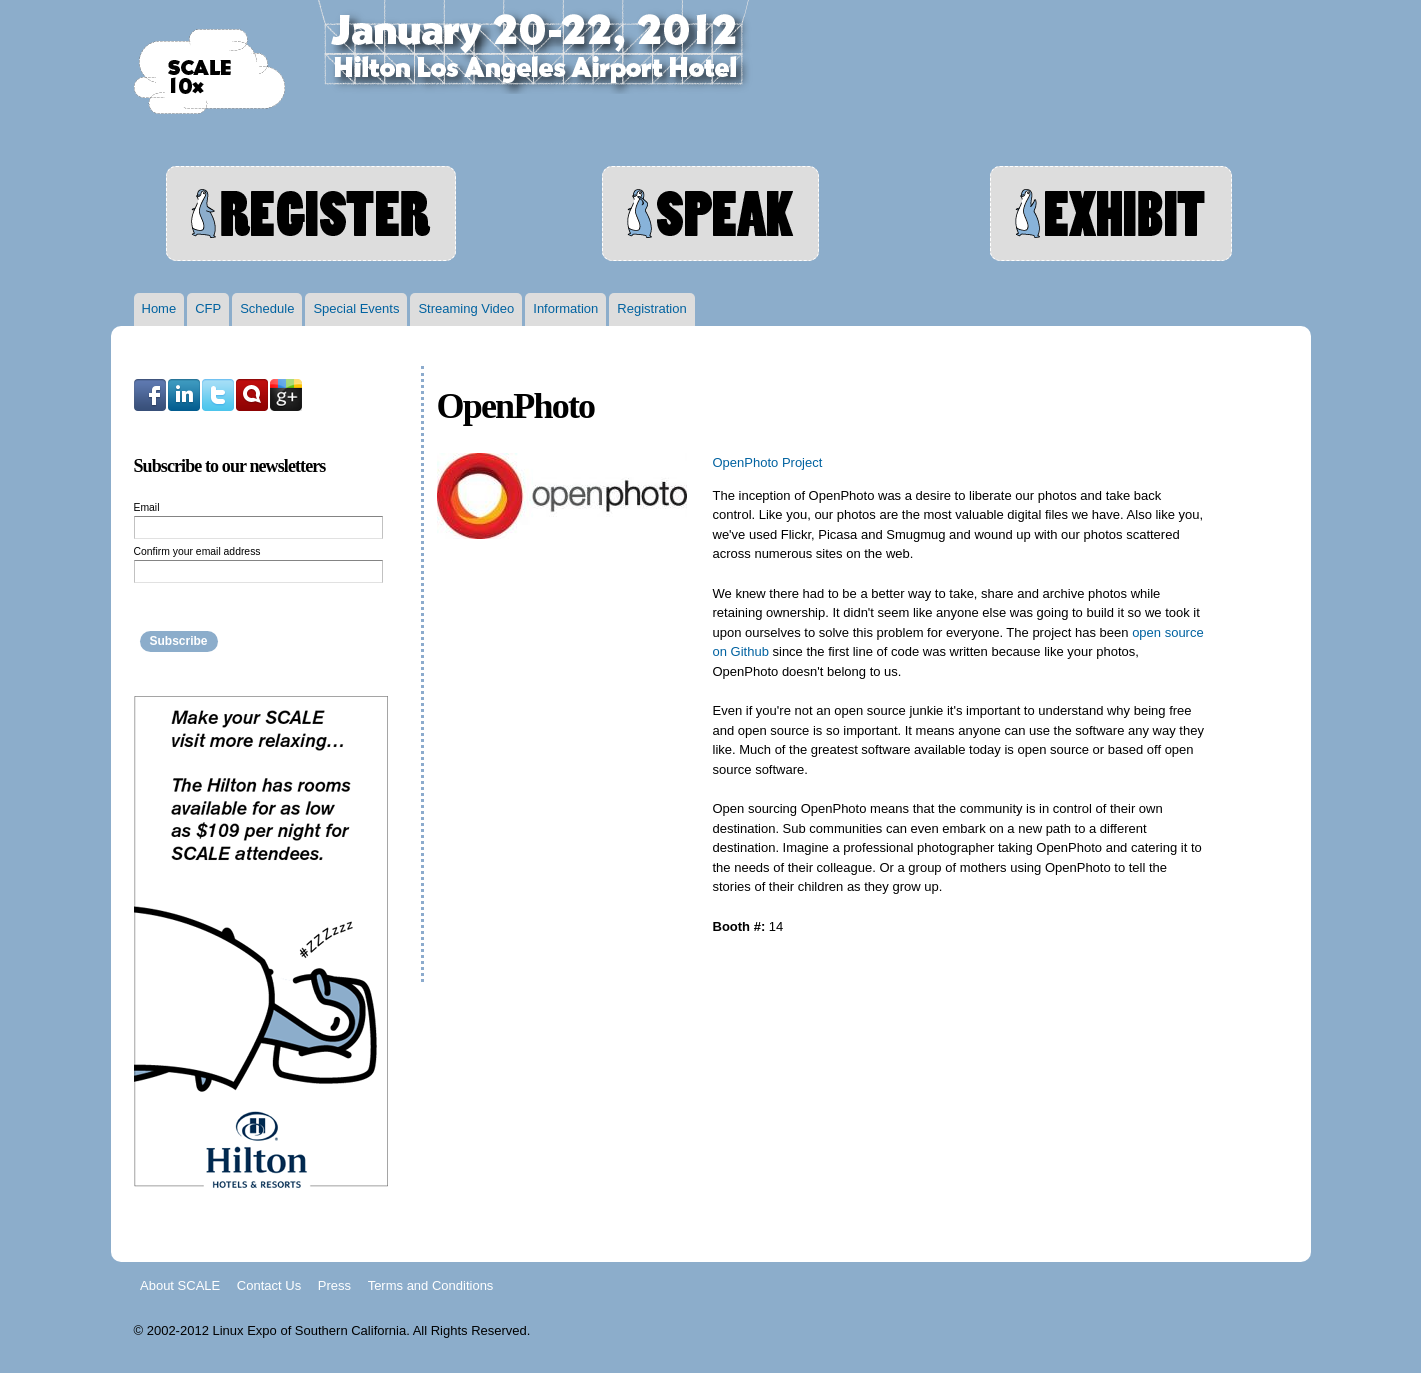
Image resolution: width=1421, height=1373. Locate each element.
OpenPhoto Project (768, 462)
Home (159, 308)
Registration (651, 308)
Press (334, 1284)
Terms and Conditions (431, 1284)
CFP (208, 308)
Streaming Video (466, 308)
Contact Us (269, 1284)
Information (565, 308)
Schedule (267, 308)
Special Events (356, 308)
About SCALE (180, 1284)
